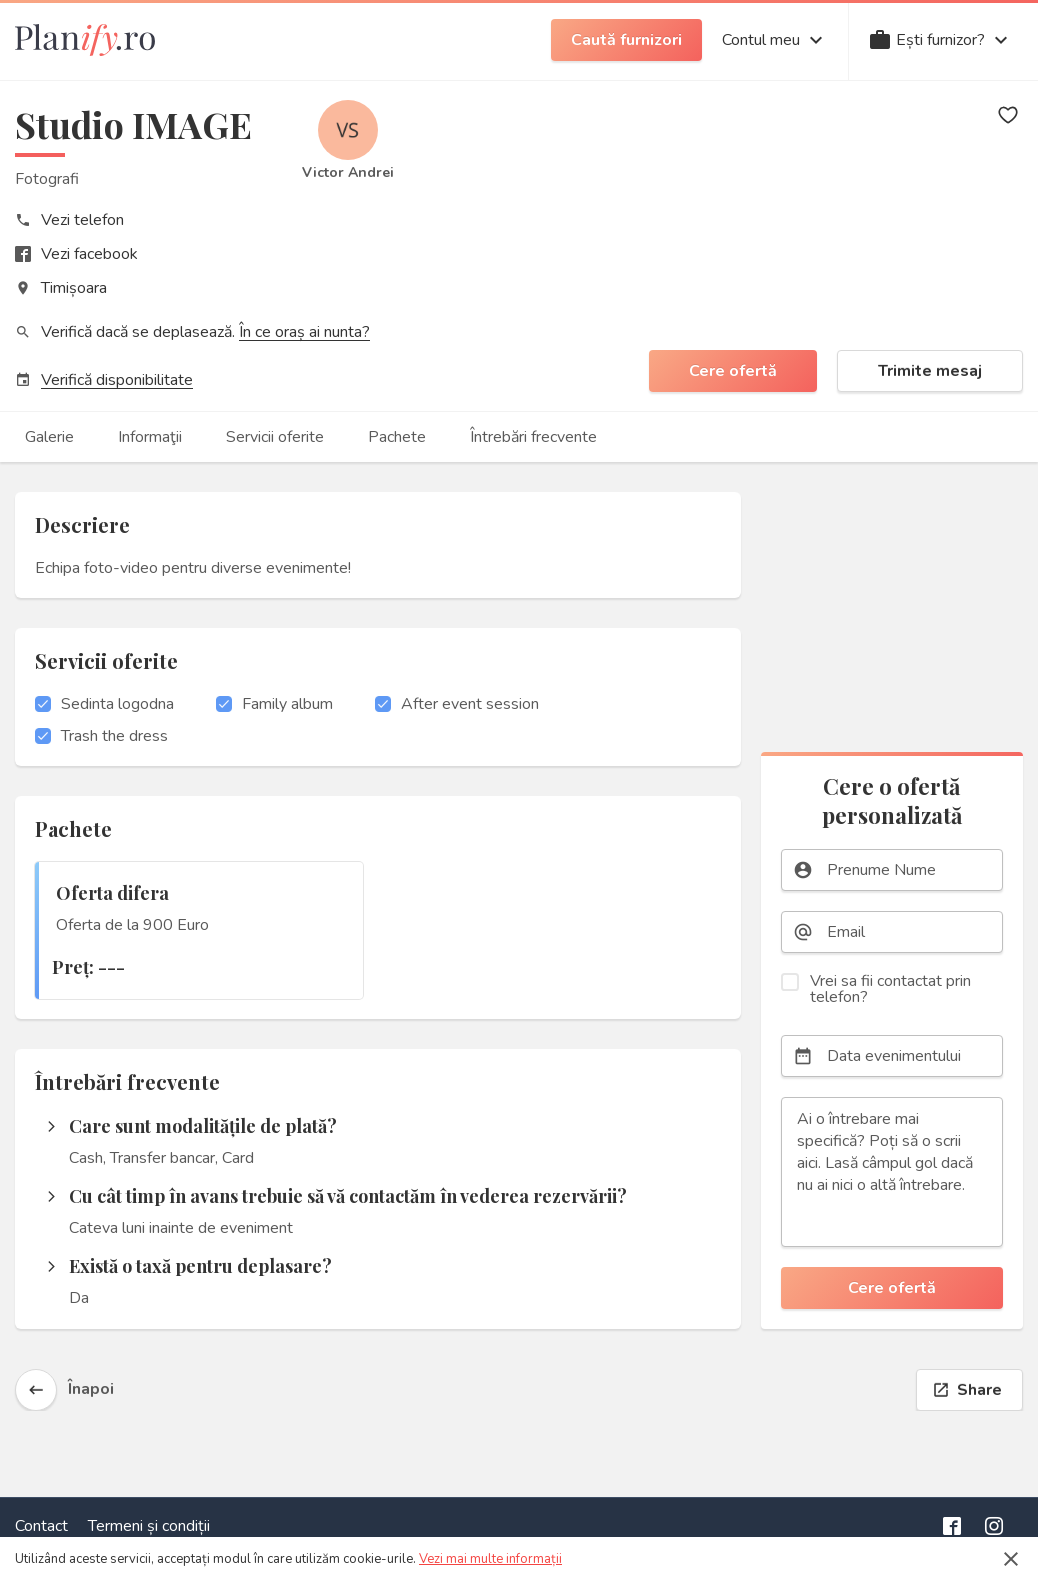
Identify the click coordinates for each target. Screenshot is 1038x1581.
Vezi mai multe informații (490, 1559)
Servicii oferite (275, 437)
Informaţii (150, 437)
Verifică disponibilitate (117, 380)
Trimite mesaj (930, 371)
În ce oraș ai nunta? (304, 332)
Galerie (49, 437)
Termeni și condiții (149, 1526)
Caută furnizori (626, 40)
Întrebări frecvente (533, 437)
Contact (41, 1526)
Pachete (397, 437)
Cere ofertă (733, 371)
